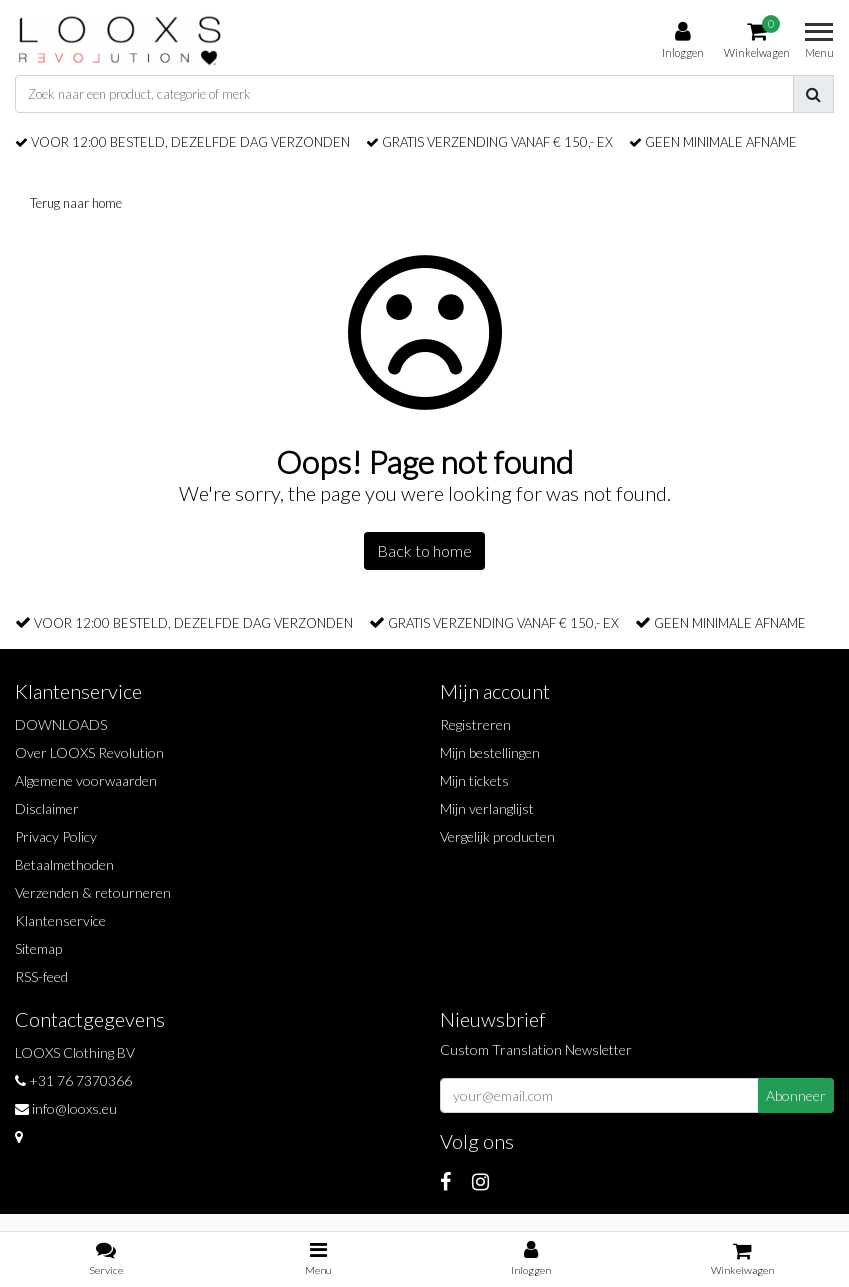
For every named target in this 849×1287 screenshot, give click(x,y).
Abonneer (796, 1095)
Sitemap (38, 948)
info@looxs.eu (66, 1108)
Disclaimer (47, 808)
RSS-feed (41, 976)
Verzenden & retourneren (93, 892)
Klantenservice (60, 920)
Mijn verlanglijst (487, 808)
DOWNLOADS (61, 724)
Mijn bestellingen (490, 752)
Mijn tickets (474, 780)
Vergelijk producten (497, 836)
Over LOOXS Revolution (89, 752)
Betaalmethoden (64, 864)
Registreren (475, 724)
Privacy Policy (56, 836)
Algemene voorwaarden (86, 780)
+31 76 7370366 (73, 1080)
